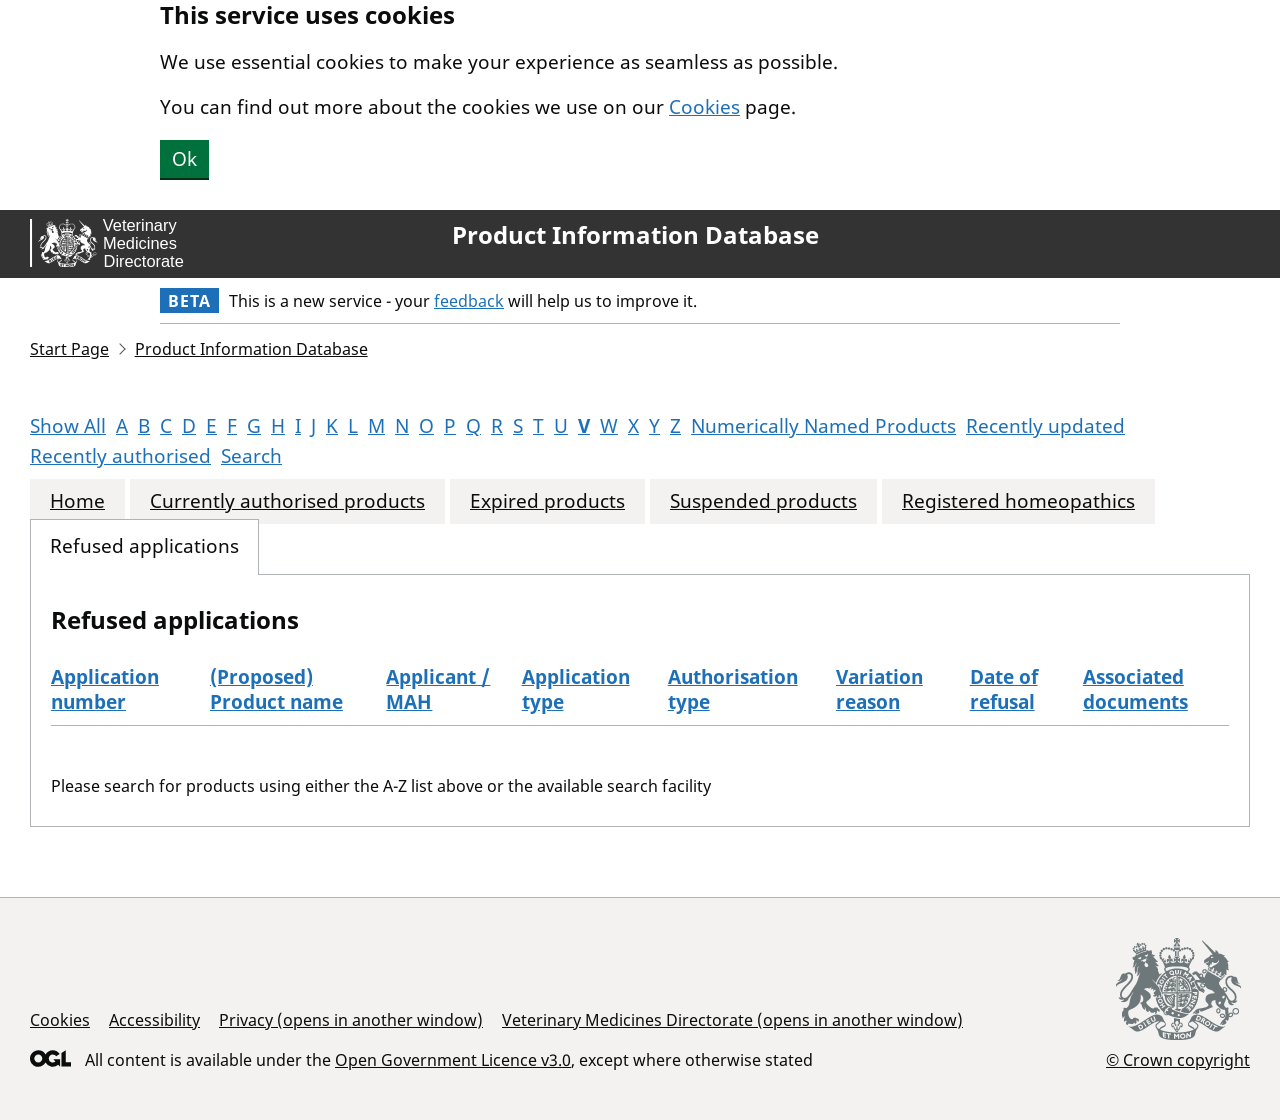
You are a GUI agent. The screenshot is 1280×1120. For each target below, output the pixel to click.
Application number (105, 689)
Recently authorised (120, 456)
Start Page (69, 349)
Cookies (704, 107)
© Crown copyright (1178, 1059)
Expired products (547, 501)
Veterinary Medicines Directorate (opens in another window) (732, 1020)
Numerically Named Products (823, 426)
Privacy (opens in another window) (351, 1020)
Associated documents (1135, 689)
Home (77, 501)
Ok (184, 159)
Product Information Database (635, 235)
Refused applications (144, 546)
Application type (576, 689)
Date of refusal (1004, 689)
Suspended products (763, 501)
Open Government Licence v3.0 (453, 1060)
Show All (68, 426)
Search (251, 456)
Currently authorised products (287, 501)
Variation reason (879, 689)
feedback (469, 301)
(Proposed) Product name (276, 689)
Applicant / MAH (438, 689)
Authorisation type (733, 689)
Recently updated (1045, 426)
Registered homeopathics (1018, 501)
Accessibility (154, 1020)
